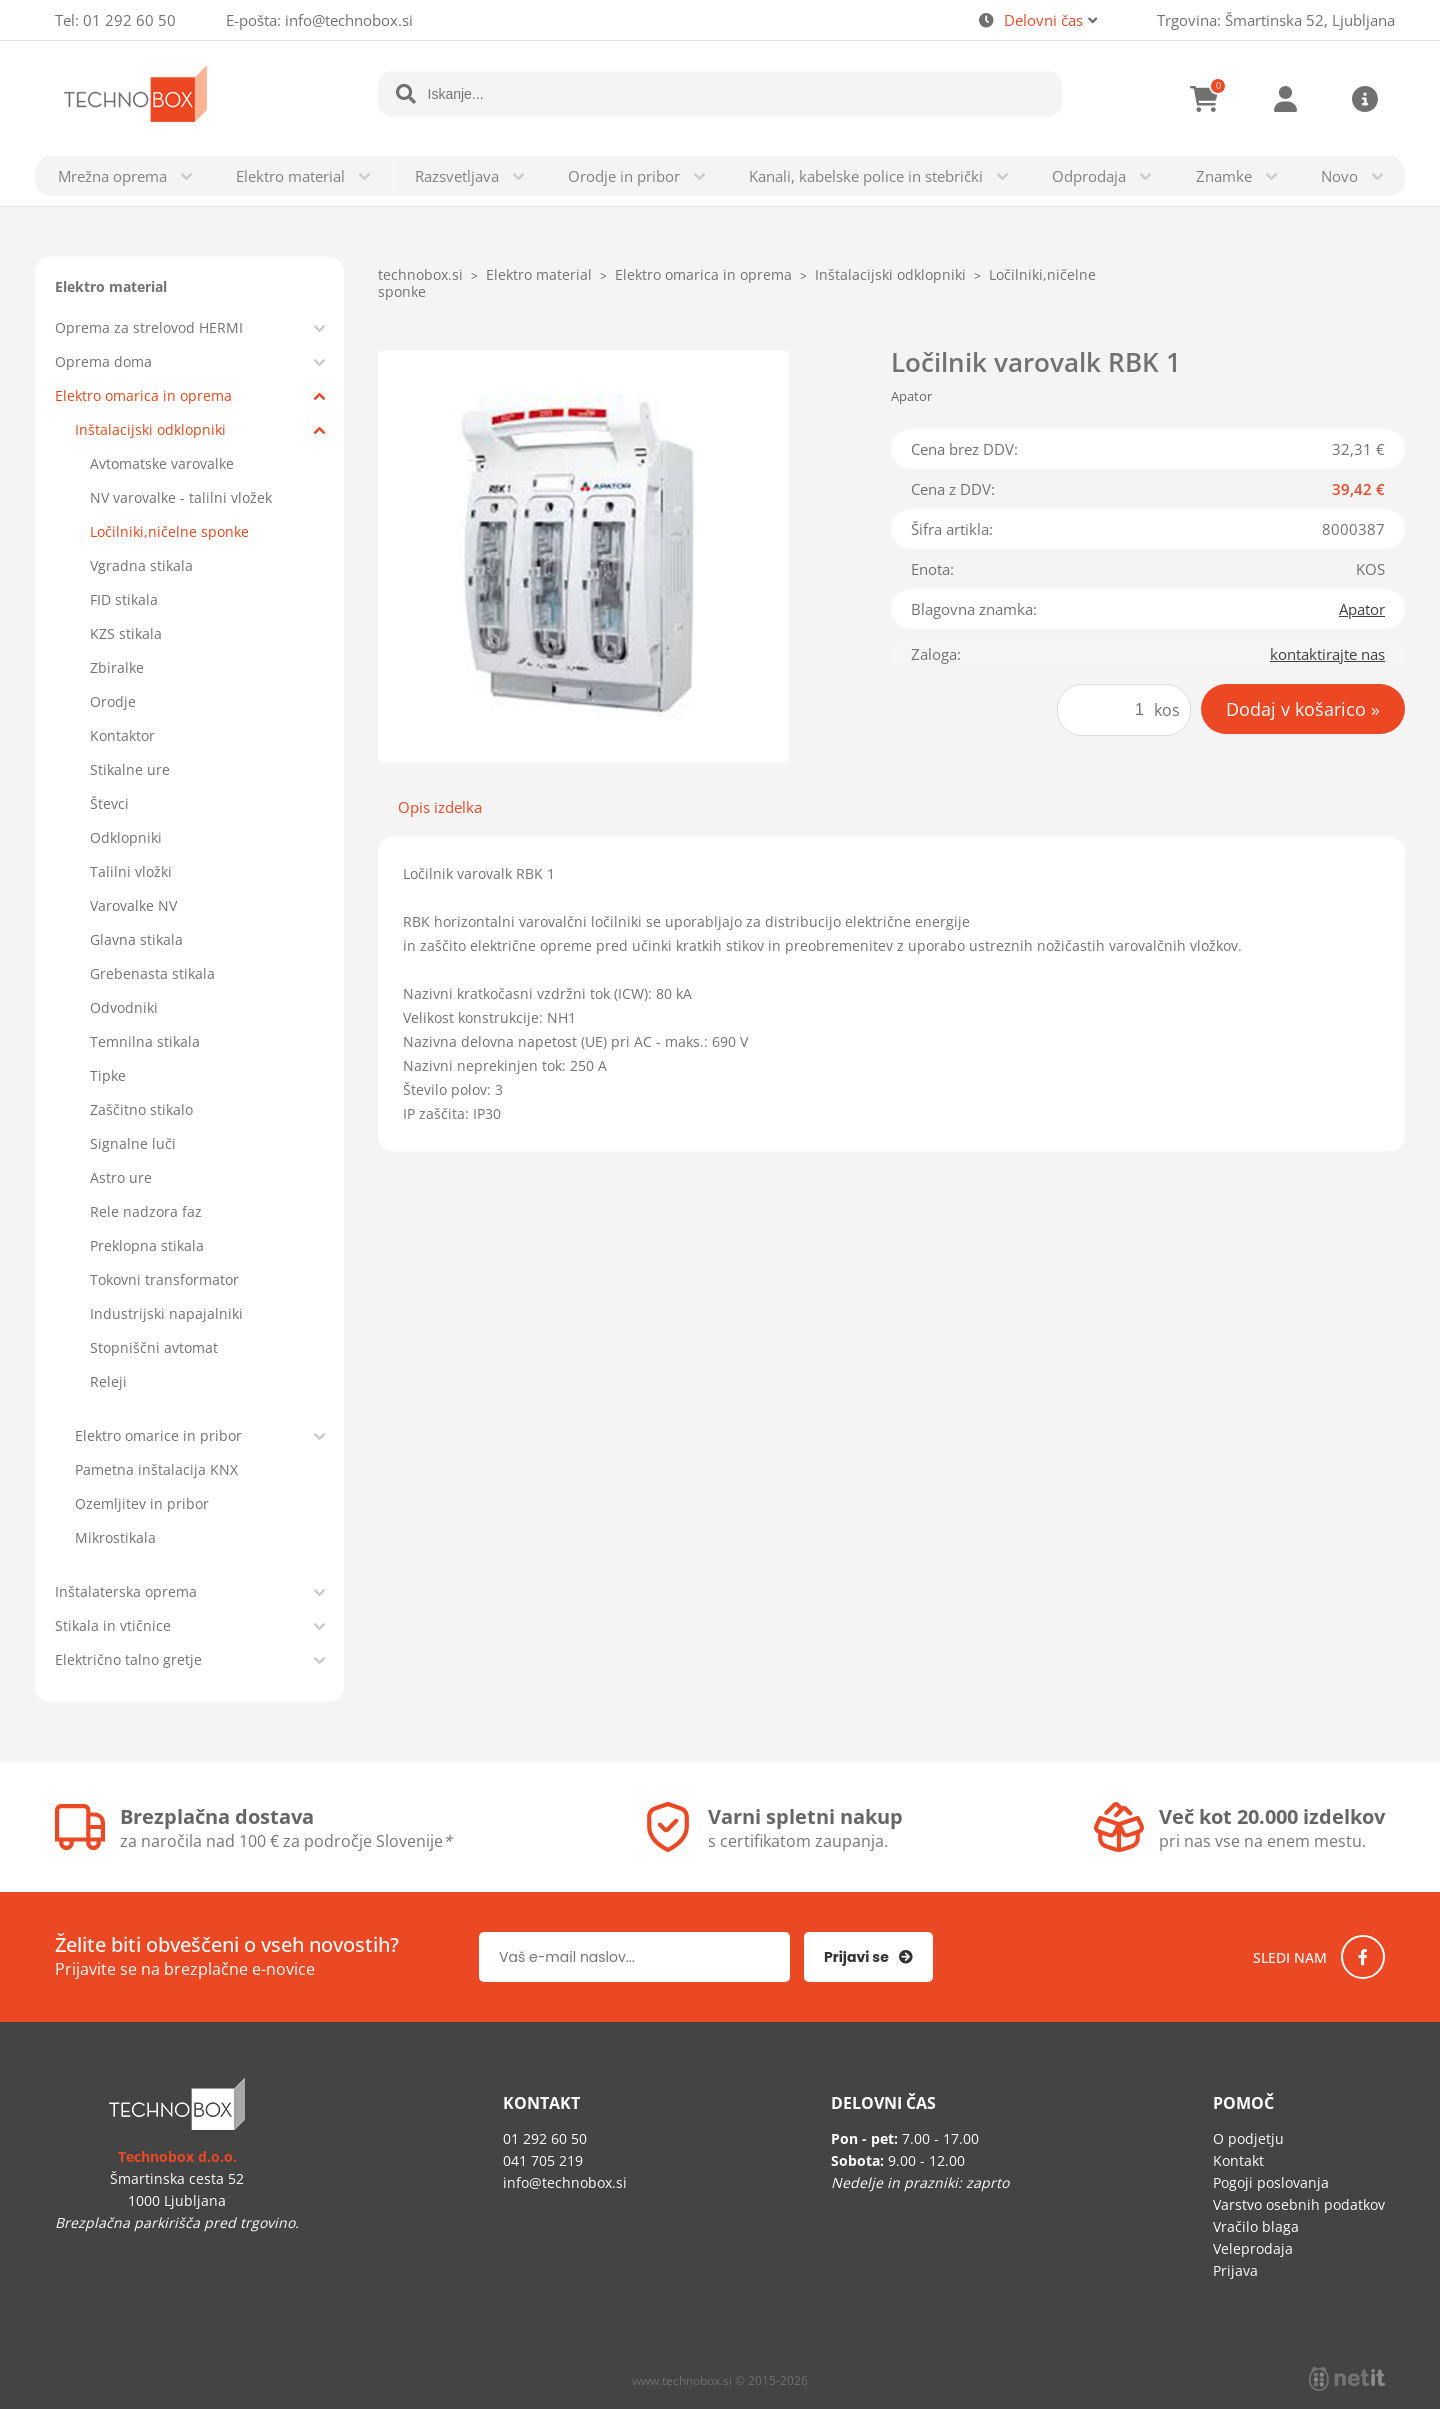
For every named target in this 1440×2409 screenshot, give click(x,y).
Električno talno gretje (128, 1659)
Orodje (113, 701)
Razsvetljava (457, 176)
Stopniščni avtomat (154, 1347)
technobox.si (420, 274)
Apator (1362, 609)
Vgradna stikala (141, 565)
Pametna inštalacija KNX (156, 1469)
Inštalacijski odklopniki (150, 429)
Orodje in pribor (624, 176)
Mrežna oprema (112, 176)
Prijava (1285, 99)
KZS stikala (126, 633)
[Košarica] (1205, 99)
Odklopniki (126, 837)
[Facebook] (1363, 1957)
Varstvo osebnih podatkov (1299, 2204)
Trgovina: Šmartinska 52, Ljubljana (1276, 20)
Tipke (108, 1075)
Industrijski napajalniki (166, 1313)
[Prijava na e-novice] (868, 1957)
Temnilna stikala (145, 1041)
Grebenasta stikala (152, 973)
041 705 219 (543, 2160)
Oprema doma (103, 361)
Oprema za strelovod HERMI (149, 327)
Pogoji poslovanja (1271, 2182)
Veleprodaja (1253, 2248)
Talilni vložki (131, 871)
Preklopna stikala (147, 1245)
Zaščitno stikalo (141, 1109)
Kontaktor (122, 735)
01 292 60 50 (129, 20)
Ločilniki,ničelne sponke (169, 531)
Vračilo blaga (1256, 2226)
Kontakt (1238, 2160)
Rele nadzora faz (146, 1211)
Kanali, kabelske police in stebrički (866, 176)
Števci (109, 803)
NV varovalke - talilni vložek (181, 497)
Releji (108, 1381)
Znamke (1224, 176)
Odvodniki (124, 1007)
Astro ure (121, 1177)
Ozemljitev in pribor (142, 1503)
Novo (1339, 176)
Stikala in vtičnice (113, 1625)
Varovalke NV (133, 905)
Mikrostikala (115, 1537)
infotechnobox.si (349, 20)
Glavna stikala (136, 939)
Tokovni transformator (164, 1279)
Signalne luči (133, 1143)
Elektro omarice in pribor (158, 1435)
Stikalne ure (130, 769)
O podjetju (1248, 2138)
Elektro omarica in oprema (143, 395)
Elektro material (290, 176)
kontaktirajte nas (1327, 654)
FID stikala (124, 599)
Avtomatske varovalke (162, 463)
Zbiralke (117, 667)
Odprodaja (1089, 176)
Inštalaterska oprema (126, 1591)
